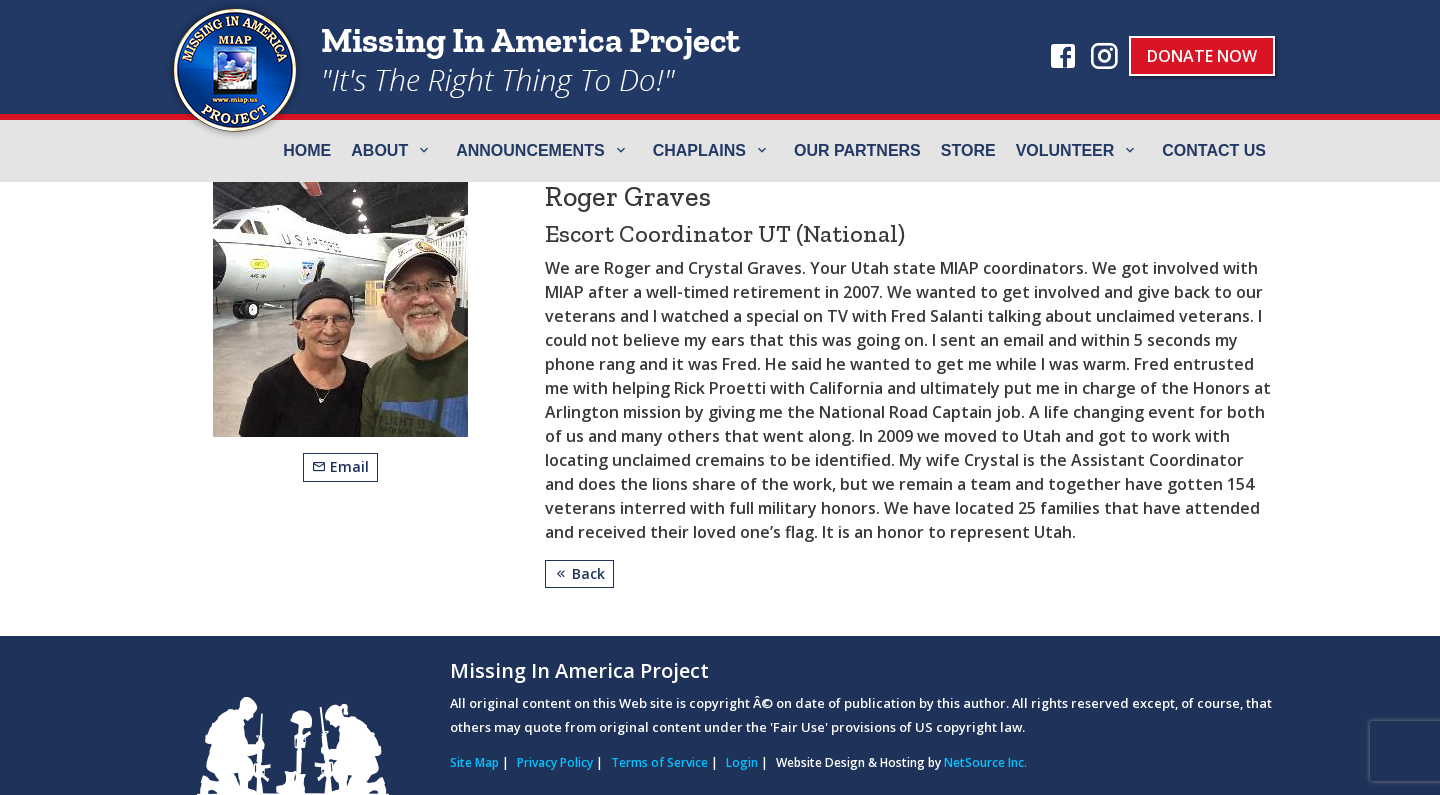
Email (340, 466)
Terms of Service (659, 762)
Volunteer (1065, 150)
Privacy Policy (555, 762)
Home (307, 150)
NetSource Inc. (985, 762)
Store (968, 150)
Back (579, 573)
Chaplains (699, 150)
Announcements (530, 150)
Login (742, 762)
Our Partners (857, 150)
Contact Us (1214, 150)
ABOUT (379, 150)
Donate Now (1202, 56)
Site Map (474, 762)
